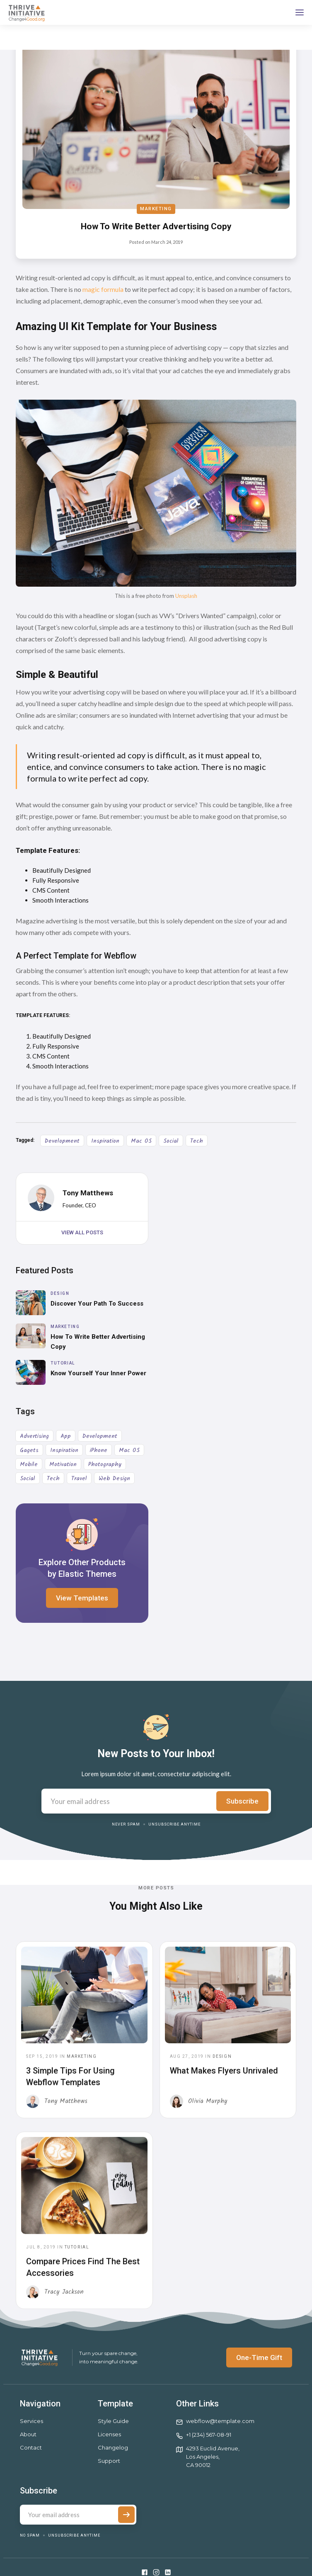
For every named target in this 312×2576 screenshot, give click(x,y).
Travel (79, 1478)
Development (62, 1141)
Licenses (109, 2434)
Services (31, 2421)
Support (109, 2460)
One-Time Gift (259, 2357)
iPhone (98, 1450)
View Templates (82, 1598)
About (28, 2434)
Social (171, 1141)
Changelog (113, 2447)
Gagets (29, 1450)
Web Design (114, 1478)
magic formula (102, 289)
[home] (26, 12)
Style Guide (113, 2421)
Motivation (63, 1464)
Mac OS (141, 1141)
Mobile (29, 1464)
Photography (104, 1464)
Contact (31, 2447)
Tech (196, 1141)
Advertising (34, 1436)
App (65, 1436)
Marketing (156, 208)
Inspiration (105, 1141)
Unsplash (186, 595)
